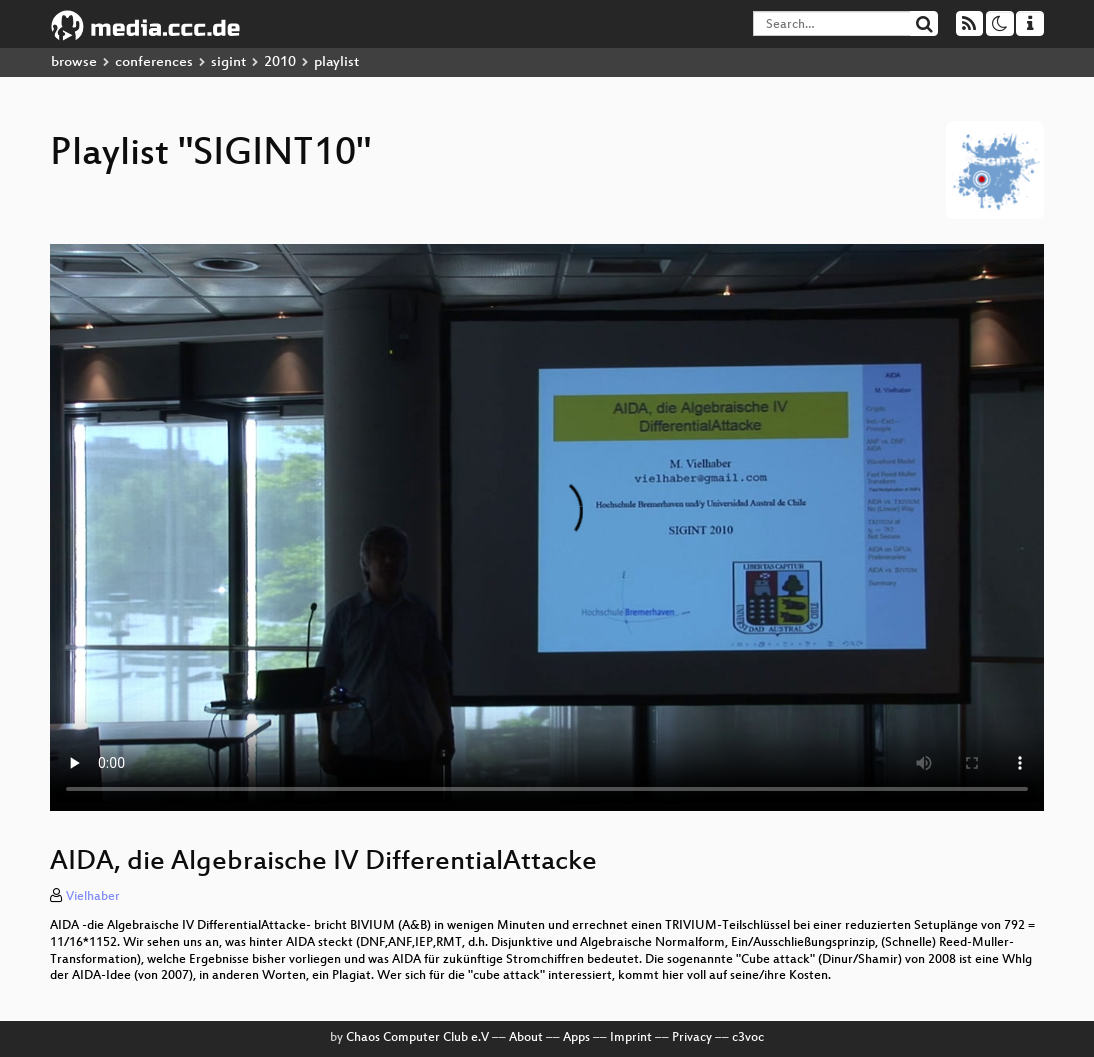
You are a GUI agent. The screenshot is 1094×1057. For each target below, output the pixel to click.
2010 (280, 62)
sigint (228, 62)
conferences (154, 62)
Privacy (692, 1038)
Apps (576, 1038)
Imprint (631, 1038)
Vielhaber (93, 897)
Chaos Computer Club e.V (417, 1038)
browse (74, 62)
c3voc (748, 1038)
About (526, 1038)
